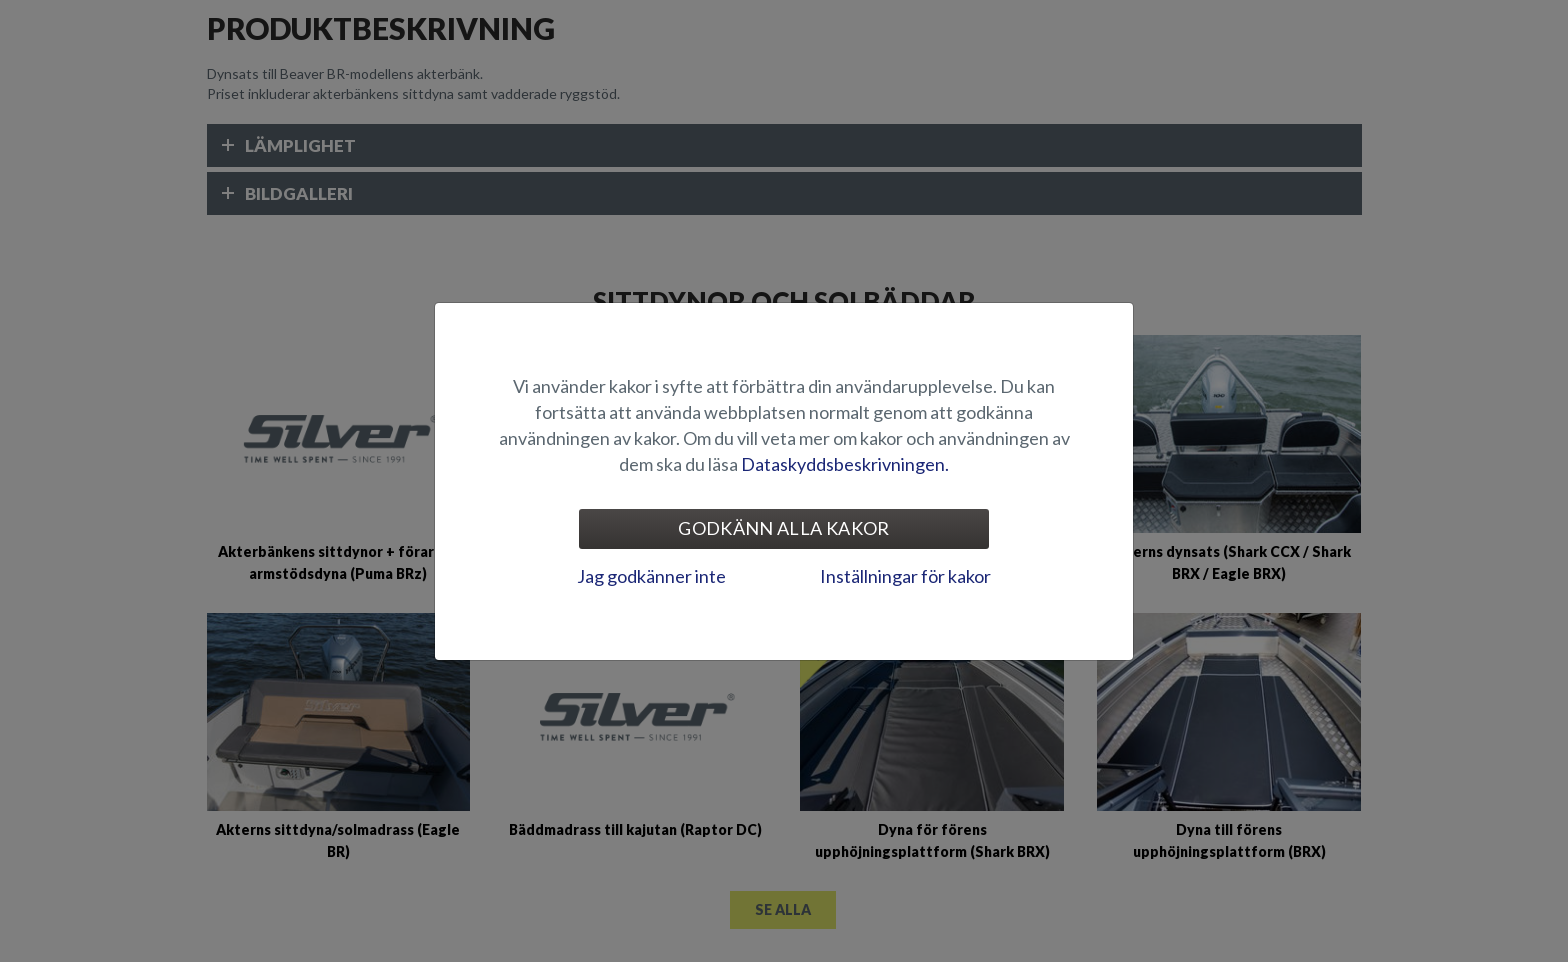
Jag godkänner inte (651, 576)
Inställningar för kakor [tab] (905, 576)
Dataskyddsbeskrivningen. (845, 464)
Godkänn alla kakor (783, 528)
